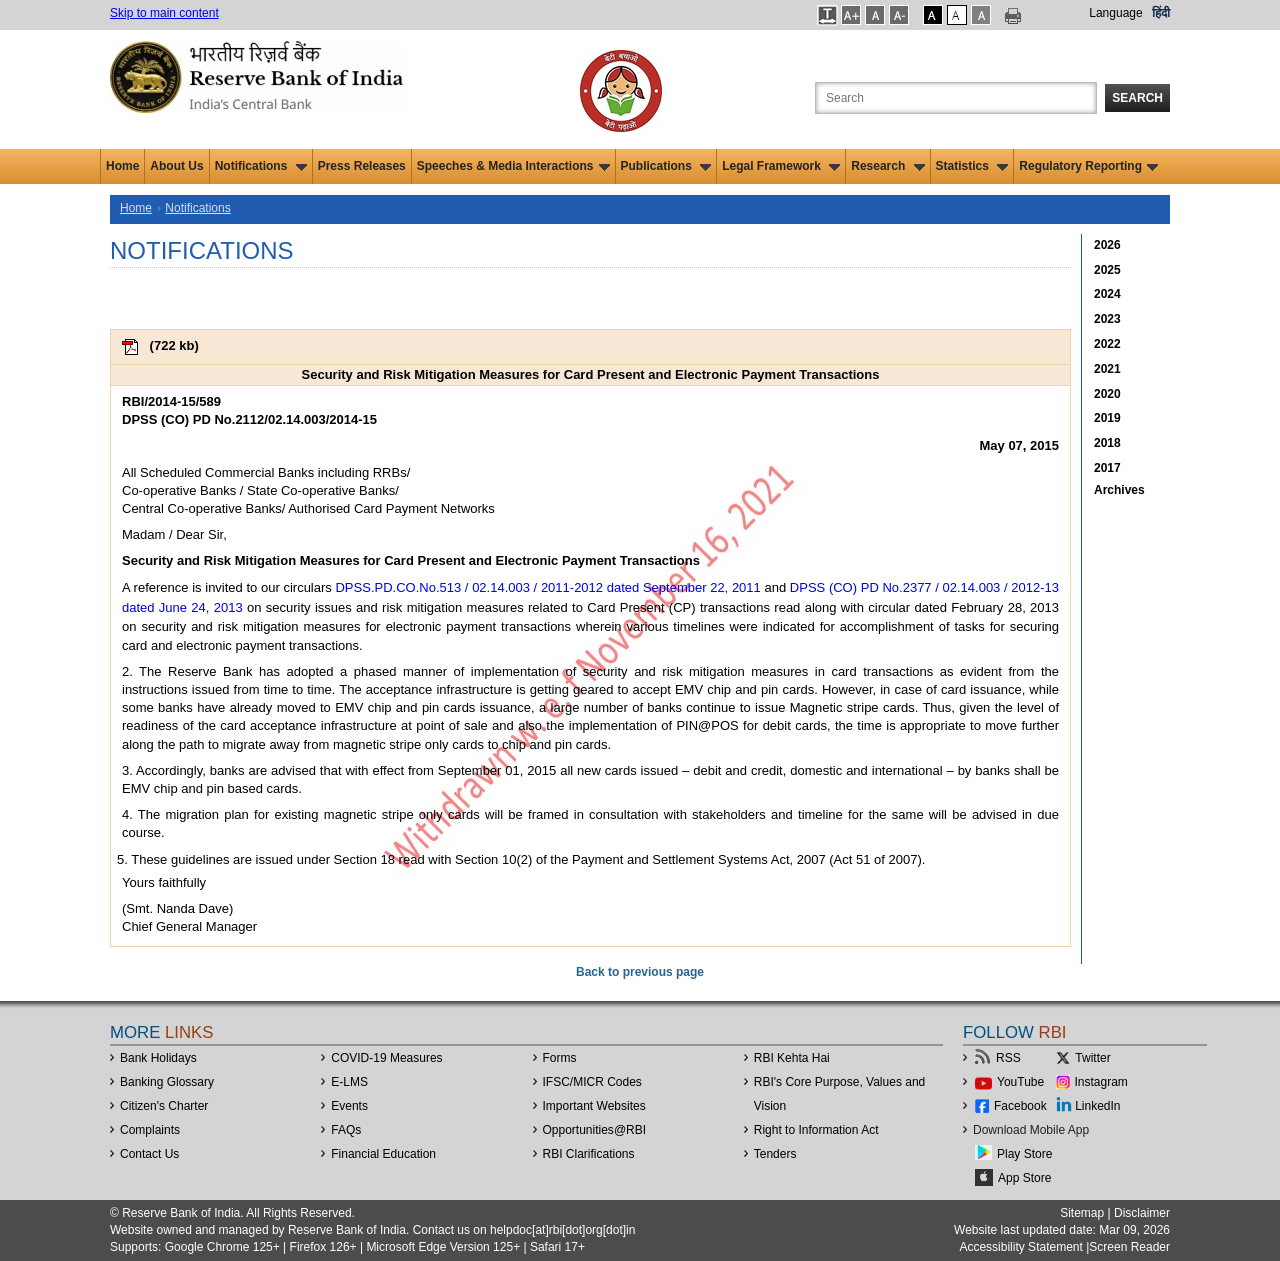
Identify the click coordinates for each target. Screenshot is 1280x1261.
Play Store (1024, 1154)
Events (349, 1106)
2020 (1107, 394)
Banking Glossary (167, 1082)
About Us (176, 166)
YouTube (1020, 1082)
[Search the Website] (956, 98)
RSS (1008, 1058)
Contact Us (149, 1154)
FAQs (346, 1130)
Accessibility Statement (1020, 1247)
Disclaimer (1142, 1213)
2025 (1107, 270)
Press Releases (362, 166)
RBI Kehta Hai (792, 1058)
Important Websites (594, 1106)
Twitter (1092, 1058)
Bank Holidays (158, 1058)
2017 (1107, 468)
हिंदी (1161, 13)
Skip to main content (164, 13)
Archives (1119, 490)
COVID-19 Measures (386, 1058)
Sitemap (1082, 1213)
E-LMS (349, 1082)
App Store (1024, 1178)
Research (887, 166)
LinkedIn (1097, 1106)
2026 (1107, 245)
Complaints (150, 1130)
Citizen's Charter (164, 1106)
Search (1137, 98)
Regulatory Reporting (1088, 166)
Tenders (775, 1154)
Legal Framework (781, 166)
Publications (666, 166)
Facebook (1020, 1106)
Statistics (972, 166)
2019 (1107, 418)
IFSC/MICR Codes (592, 1082)
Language (1115, 13)
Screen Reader (1129, 1247)
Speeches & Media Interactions (513, 166)
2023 (1107, 319)
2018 (1107, 443)
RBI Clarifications (589, 1154)
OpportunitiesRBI (595, 1130)
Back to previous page (640, 972)
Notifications (261, 166)
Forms (560, 1058)
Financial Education (383, 1154)
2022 (1107, 344)
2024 (1107, 294)
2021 (1107, 369)
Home (122, 166)
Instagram (1101, 1082)
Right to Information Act (816, 1130)
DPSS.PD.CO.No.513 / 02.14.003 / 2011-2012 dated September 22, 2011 (547, 587)
